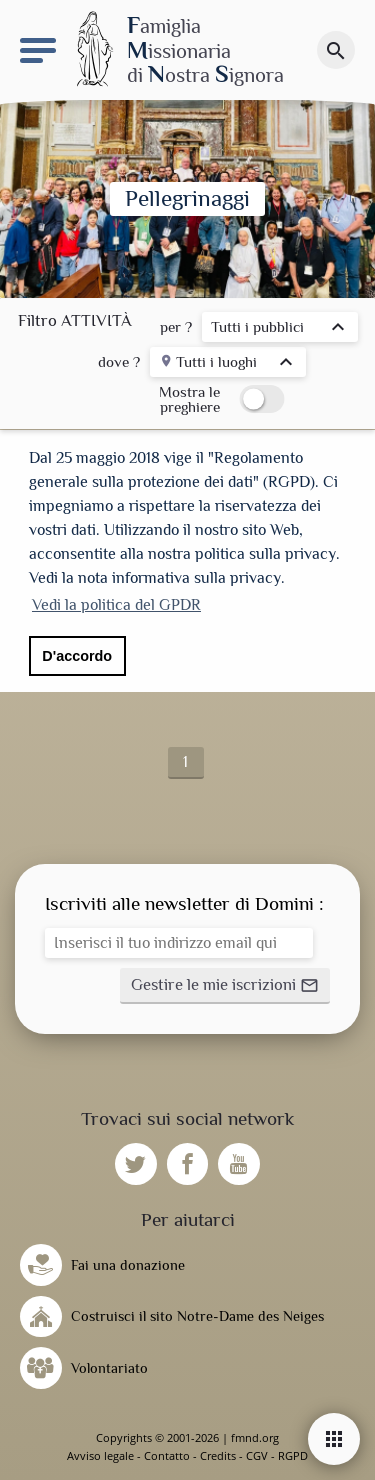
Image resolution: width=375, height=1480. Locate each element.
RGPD (293, 1455)
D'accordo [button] (77, 656)
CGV (257, 1455)
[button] (225, 986)
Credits (218, 1455)
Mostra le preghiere (189, 399)
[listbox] (280, 329)
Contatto (167, 1455)
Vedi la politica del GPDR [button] (116, 605)
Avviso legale (100, 1455)
